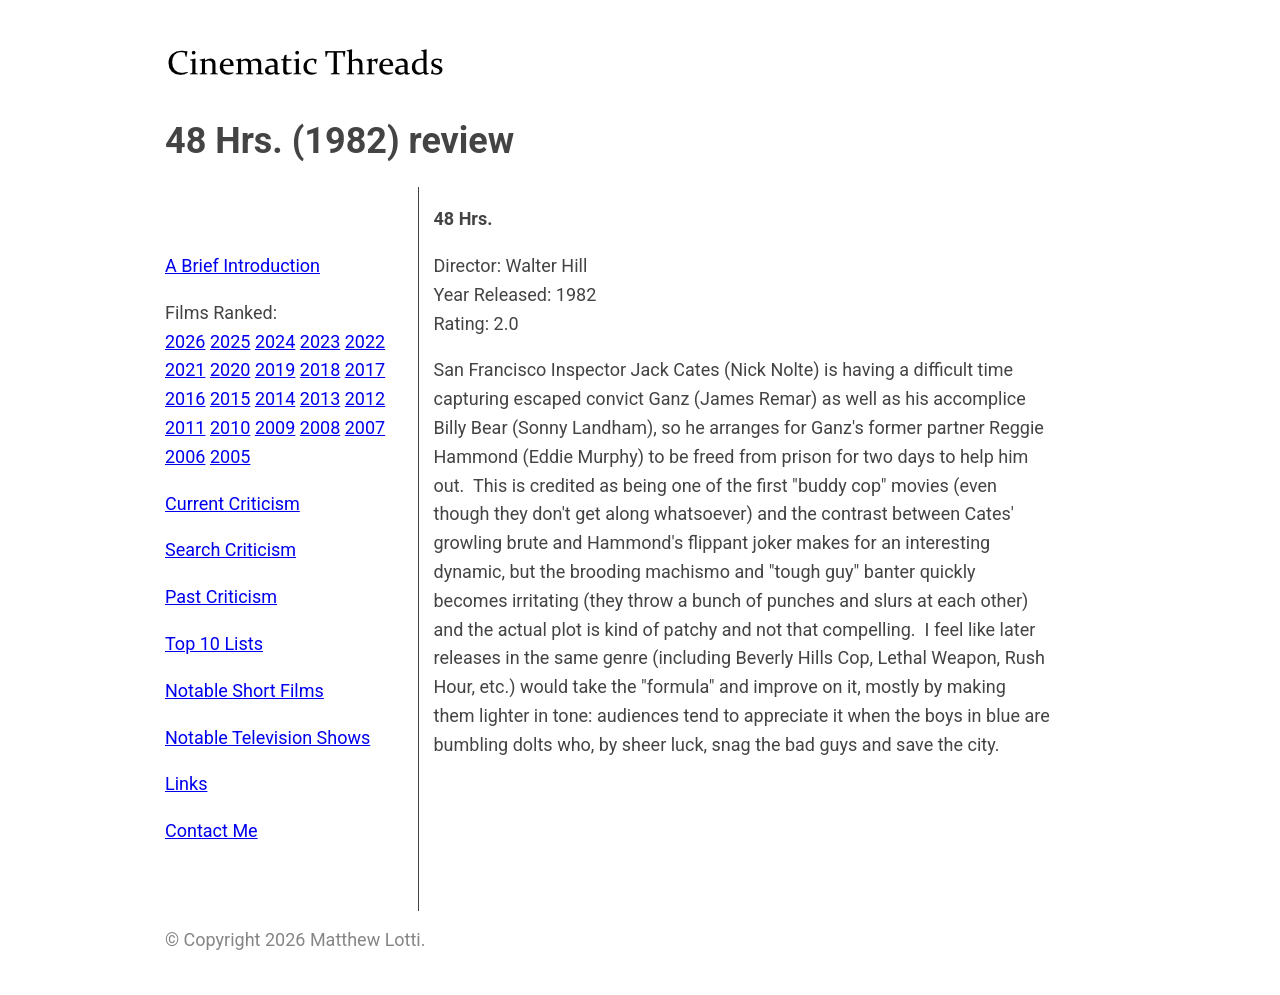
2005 (230, 456)
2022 (365, 341)
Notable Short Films (244, 690)
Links (186, 783)
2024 (275, 341)
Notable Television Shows (267, 737)
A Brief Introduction (242, 265)
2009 (275, 427)
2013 (320, 398)
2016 (185, 398)
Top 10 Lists (214, 643)
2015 (230, 398)
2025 (230, 341)
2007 (365, 427)
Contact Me (211, 830)
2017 (365, 369)
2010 (230, 427)
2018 (320, 369)
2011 (185, 427)
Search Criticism (230, 549)
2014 (275, 398)
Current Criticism (232, 503)
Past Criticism (221, 596)
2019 (275, 369)
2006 (185, 456)
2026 (185, 341)
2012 (365, 398)
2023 (320, 341)
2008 (320, 427)
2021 (185, 369)
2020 (230, 369)
